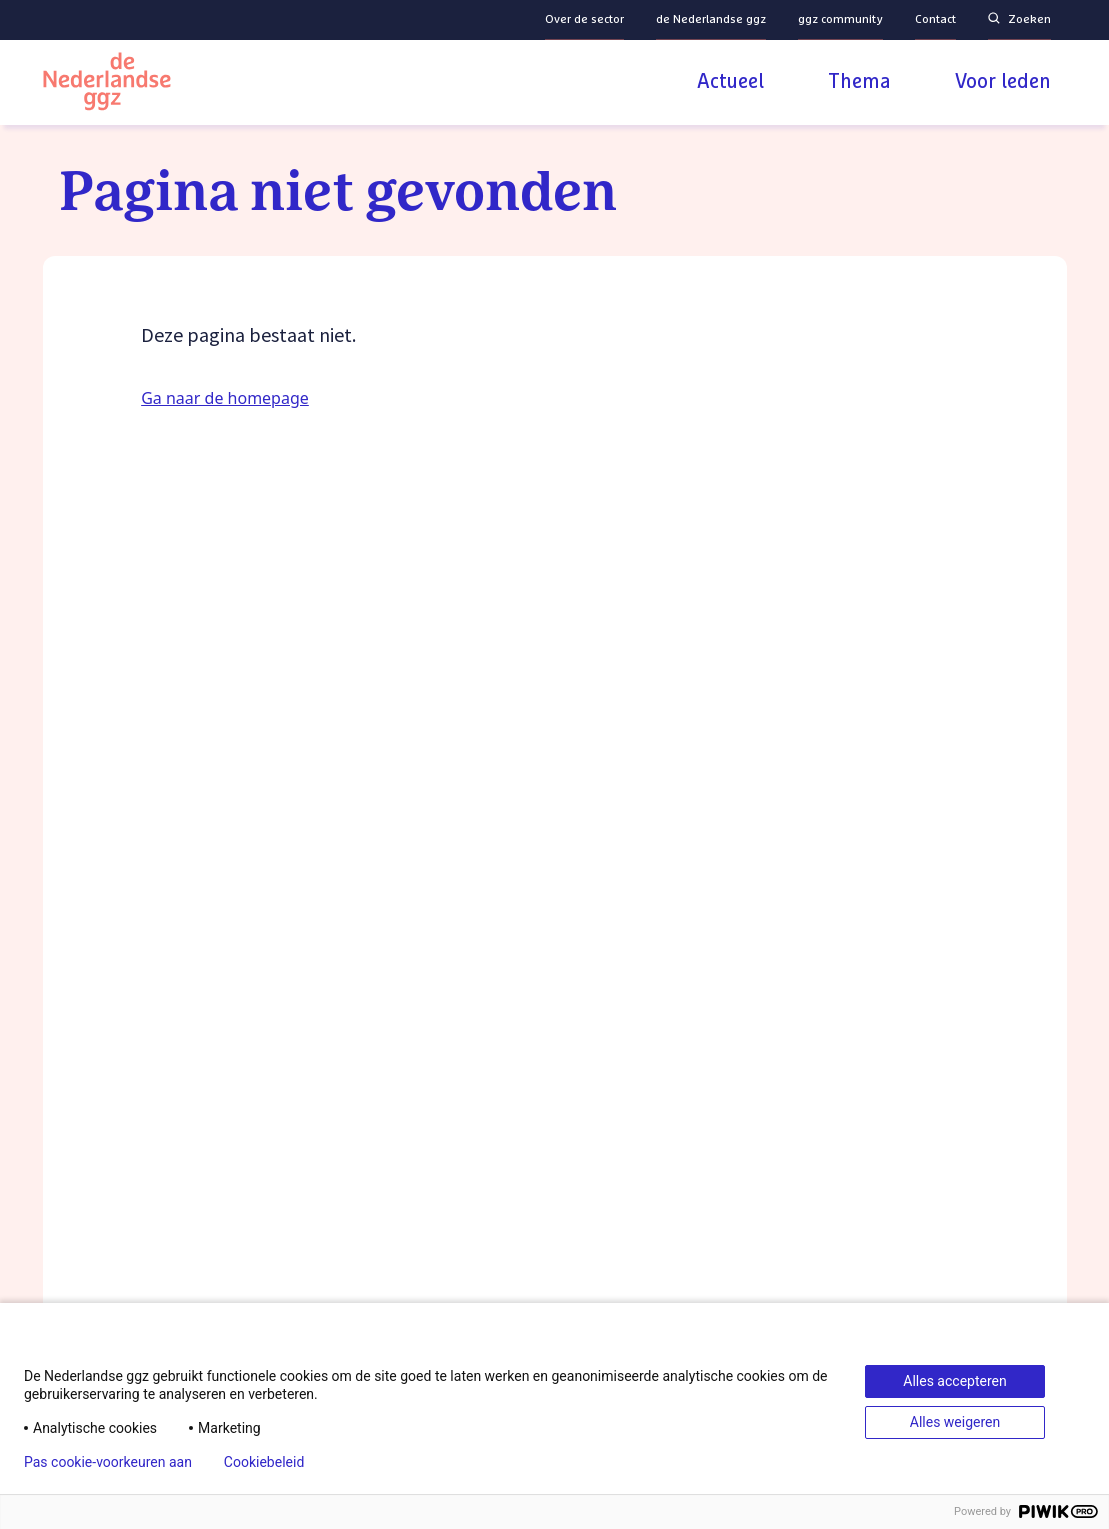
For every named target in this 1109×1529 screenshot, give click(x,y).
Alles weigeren (955, 1422)
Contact (935, 20)
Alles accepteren (954, 1381)
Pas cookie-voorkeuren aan (108, 1462)
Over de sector (584, 20)
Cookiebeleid (264, 1462)
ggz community (840, 20)
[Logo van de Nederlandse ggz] (107, 84)
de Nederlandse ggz (711, 20)
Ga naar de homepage (225, 398)
